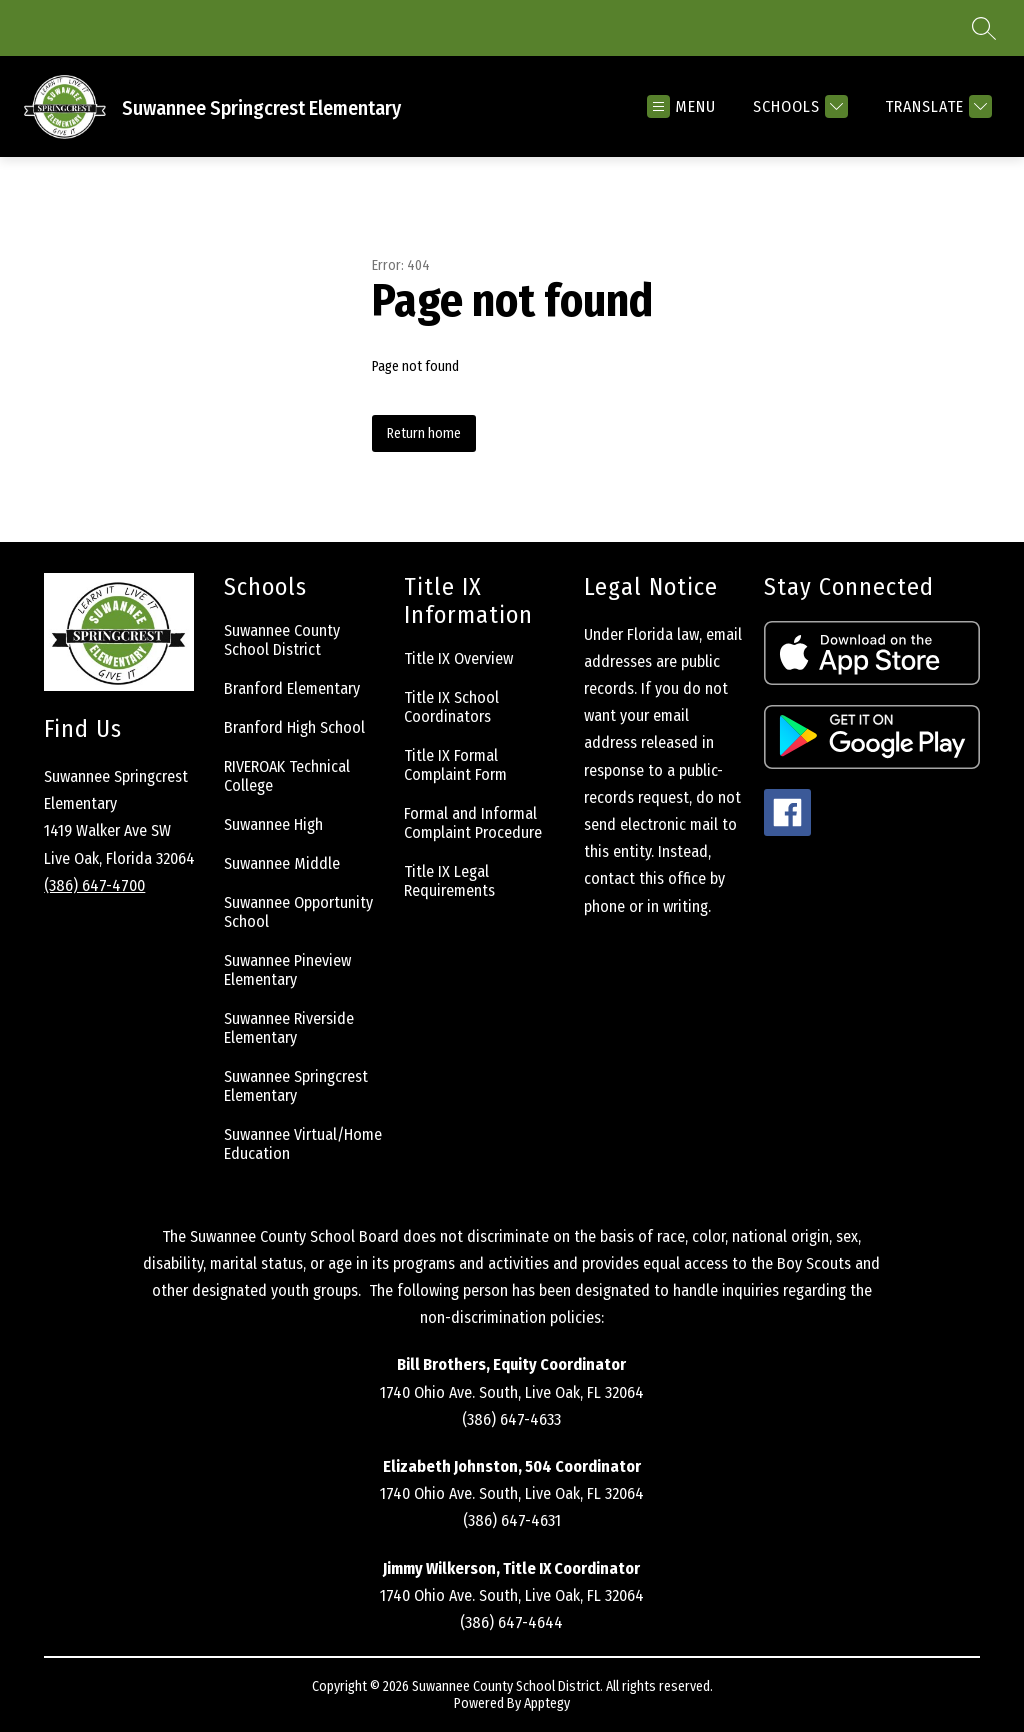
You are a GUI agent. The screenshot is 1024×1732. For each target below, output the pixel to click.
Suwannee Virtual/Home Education (303, 1144)
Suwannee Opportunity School (298, 912)
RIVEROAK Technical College (287, 776)
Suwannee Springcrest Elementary (296, 1086)
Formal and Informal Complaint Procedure (473, 823)
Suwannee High (273, 824)
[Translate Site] (936, 106)
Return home (424, 433)
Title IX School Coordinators (451, 707)
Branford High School (294, 727)
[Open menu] (681, 106)
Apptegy (547, 1703)
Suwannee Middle (282, 863)
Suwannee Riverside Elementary (289, 1028)
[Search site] (984, 28)
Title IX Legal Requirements (449, 881)
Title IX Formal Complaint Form (455, 765)
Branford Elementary (292, 688)
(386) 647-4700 (94, 885)
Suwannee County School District (282, 640)
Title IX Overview (458, 658)
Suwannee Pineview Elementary (287, 970)
